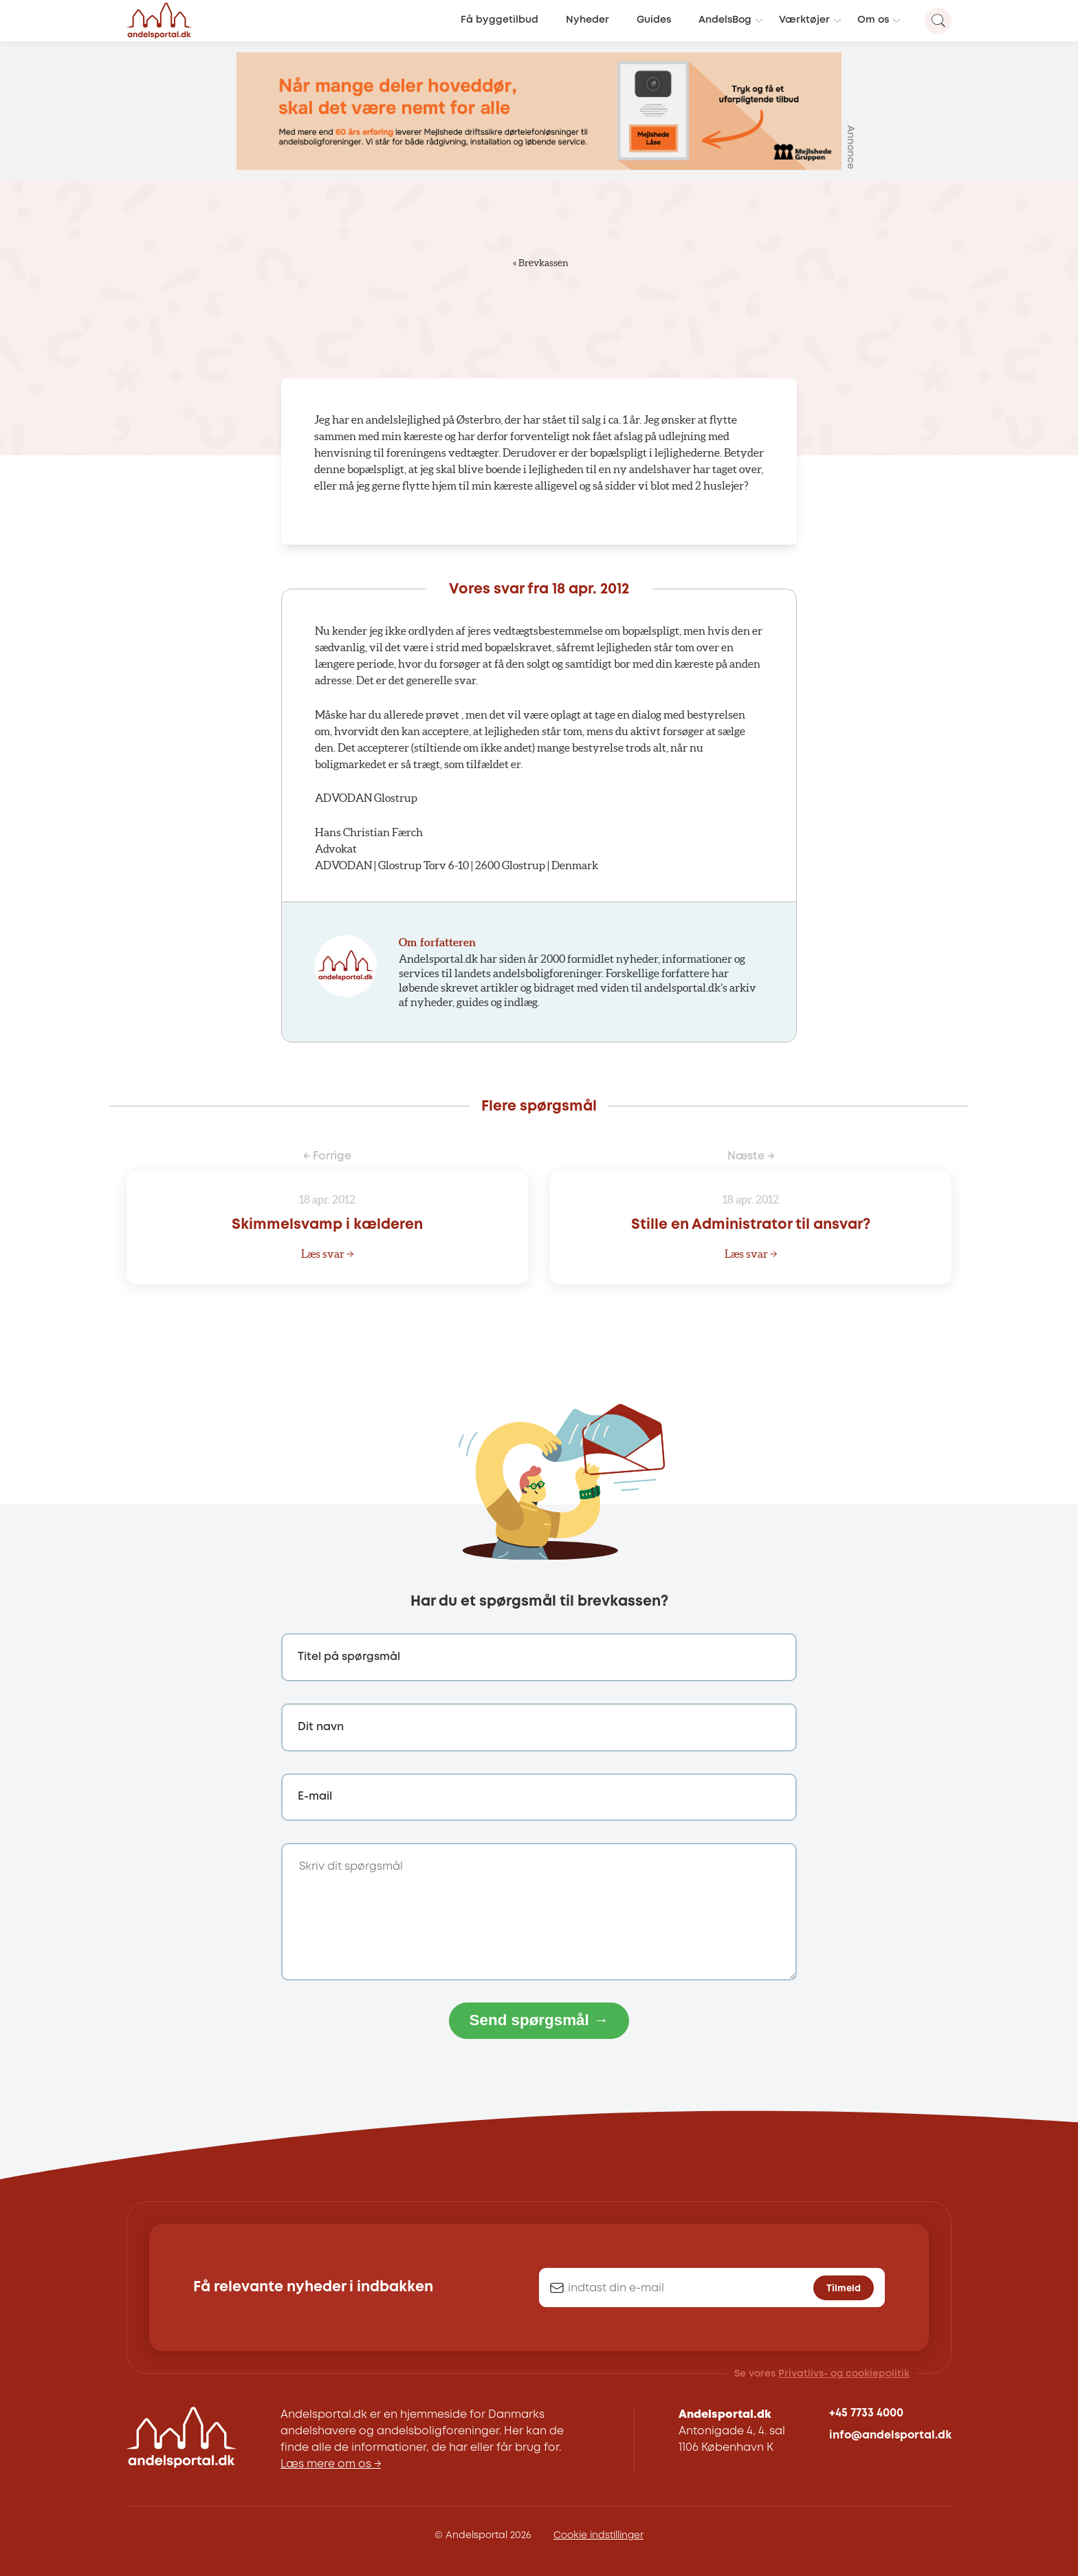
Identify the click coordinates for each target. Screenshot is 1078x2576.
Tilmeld (843, 2288)
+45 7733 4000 (866, 2413)
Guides (654, 20)
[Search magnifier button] (938, 21)
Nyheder (587, 20)
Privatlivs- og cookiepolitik (844, 2374)
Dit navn (321, 1727)
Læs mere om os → (330, 2464)
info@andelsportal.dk (890, 2435)
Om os (873, 20)
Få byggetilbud (499, 20)
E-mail (315, 1796)
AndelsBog (724, 20)
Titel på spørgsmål (349, 1657)
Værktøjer (804, 20)
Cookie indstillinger (598, 2535)
